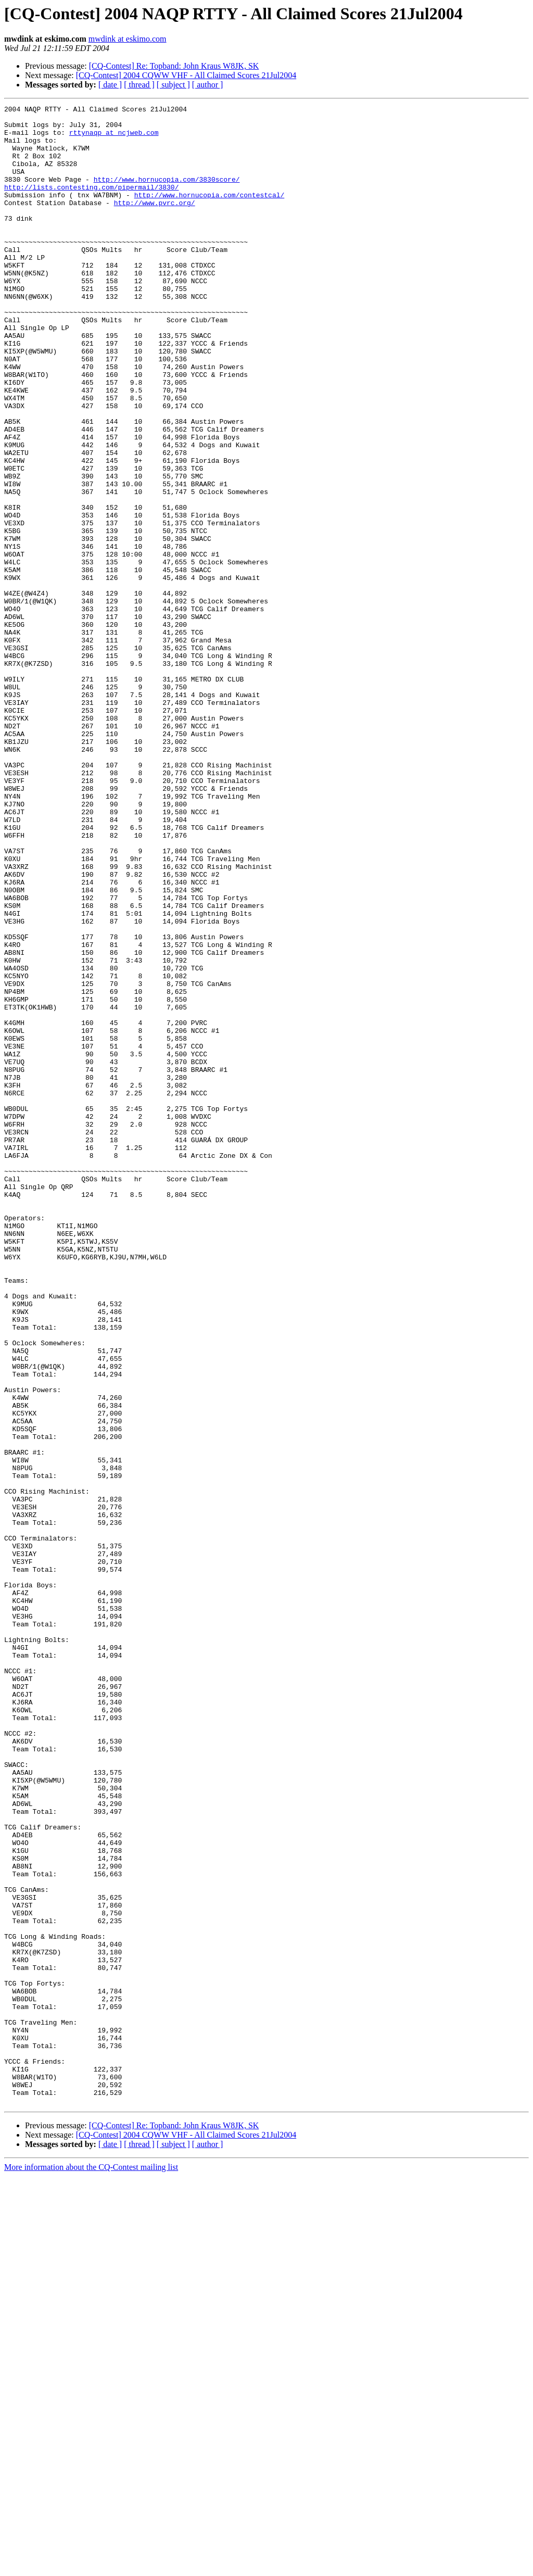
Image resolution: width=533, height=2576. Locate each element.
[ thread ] (139, 84)
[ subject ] (173, 84)
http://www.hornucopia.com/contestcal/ (209, 213)
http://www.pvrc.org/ (154, 223)
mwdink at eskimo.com (127, 38)
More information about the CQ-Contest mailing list (91, 2566)
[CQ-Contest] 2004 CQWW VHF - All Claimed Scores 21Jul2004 (186, 75)
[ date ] (110, 84)
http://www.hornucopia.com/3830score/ (167, 194)
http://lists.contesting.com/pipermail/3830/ (91, 204)
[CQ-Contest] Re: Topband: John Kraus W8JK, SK (174, 65)
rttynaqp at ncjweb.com (114, 138)
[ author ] (207, 84)
